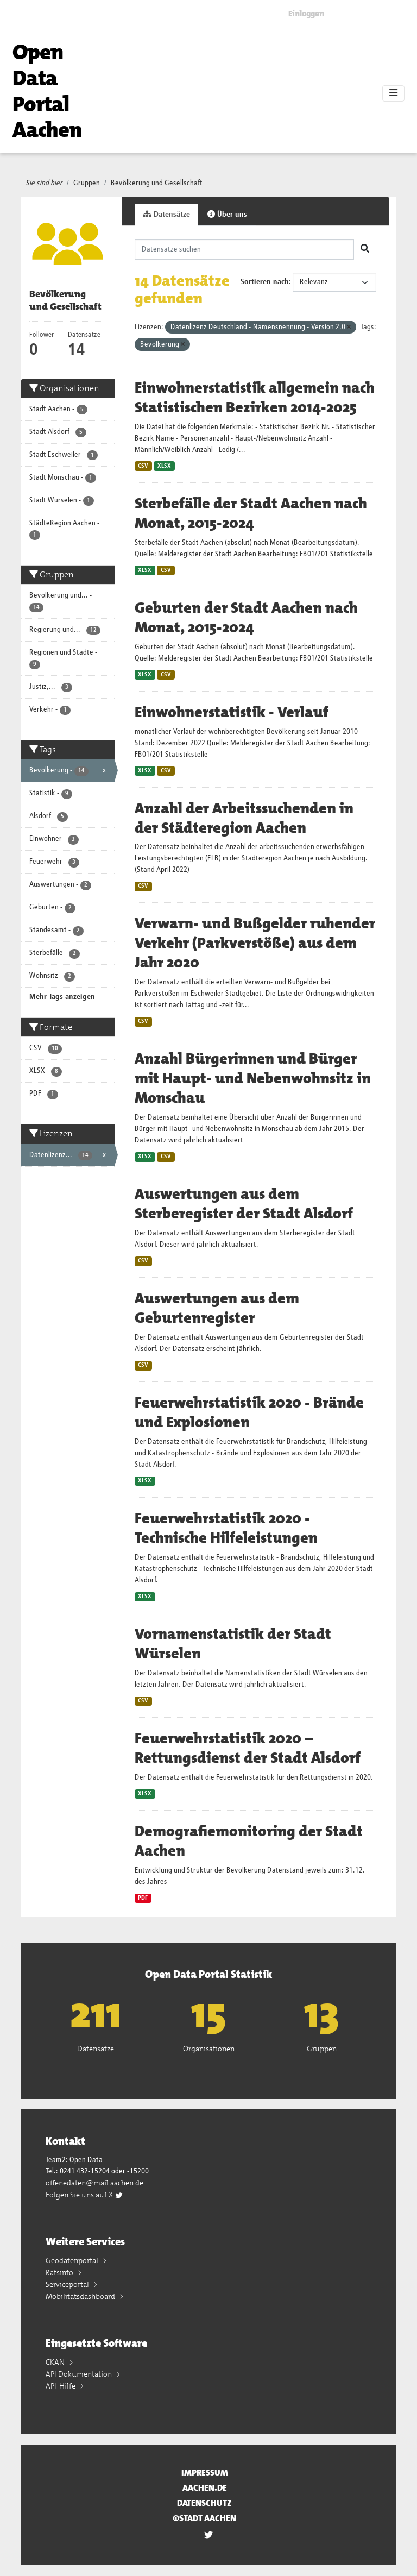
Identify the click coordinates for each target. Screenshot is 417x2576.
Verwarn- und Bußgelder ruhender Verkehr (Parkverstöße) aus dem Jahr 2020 (255, 943)
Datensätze (166, 214)
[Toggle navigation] (393, 93)
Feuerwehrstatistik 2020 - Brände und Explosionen (249, 1412)
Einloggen (306, 13)
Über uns (227, 214)
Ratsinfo (60, 2272)
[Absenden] (364, 249)
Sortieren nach (265, 282)
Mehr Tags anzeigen (62, 997)
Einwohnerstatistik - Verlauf (231, 712)
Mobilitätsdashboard (81, 2296)
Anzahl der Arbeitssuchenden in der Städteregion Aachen (244, 818)
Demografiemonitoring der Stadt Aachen (249, 1841)
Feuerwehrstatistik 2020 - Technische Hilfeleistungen (226, 1528)
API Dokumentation (79, 2374)
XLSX (164, 466)
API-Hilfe (61, 2386)
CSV (143, 466)
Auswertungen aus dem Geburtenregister (217, 1308)
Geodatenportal (73, 2260)
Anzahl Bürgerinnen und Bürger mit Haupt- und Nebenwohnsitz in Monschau (253, 1078)
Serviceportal (68, 2284)
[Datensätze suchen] (245, 249)
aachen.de (204, 2487)
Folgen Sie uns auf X (84, 2195)
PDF (143, 1898)
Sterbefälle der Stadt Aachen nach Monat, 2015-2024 (251, 513)
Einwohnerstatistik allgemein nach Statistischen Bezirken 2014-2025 (255, 397)
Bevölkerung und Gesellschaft (157, 183)
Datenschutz (204, 2503)
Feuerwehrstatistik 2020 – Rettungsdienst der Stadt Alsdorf (248, 1748)
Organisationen (209, 2048)
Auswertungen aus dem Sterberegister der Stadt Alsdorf (244, 1203)
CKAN (56, 2362)
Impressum (204, 2472)
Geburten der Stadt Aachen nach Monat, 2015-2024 (246, 617)
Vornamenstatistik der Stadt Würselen (233, 1643)
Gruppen (86, 183)
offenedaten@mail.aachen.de (94, 2183)
